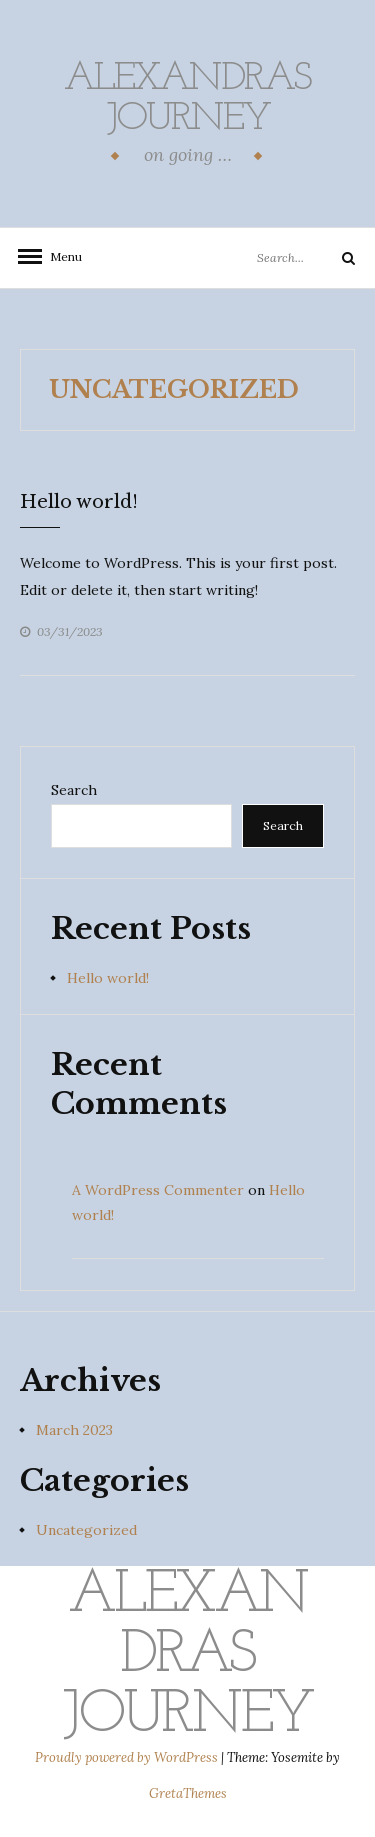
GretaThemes (188, 1793)
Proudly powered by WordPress (128, 1757)
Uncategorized (86, 1530)
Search (74, 790)
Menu (60, 256)
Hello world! (79, 502)
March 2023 (74, 1430)
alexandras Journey (187, 99)
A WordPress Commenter (158, 1190)
